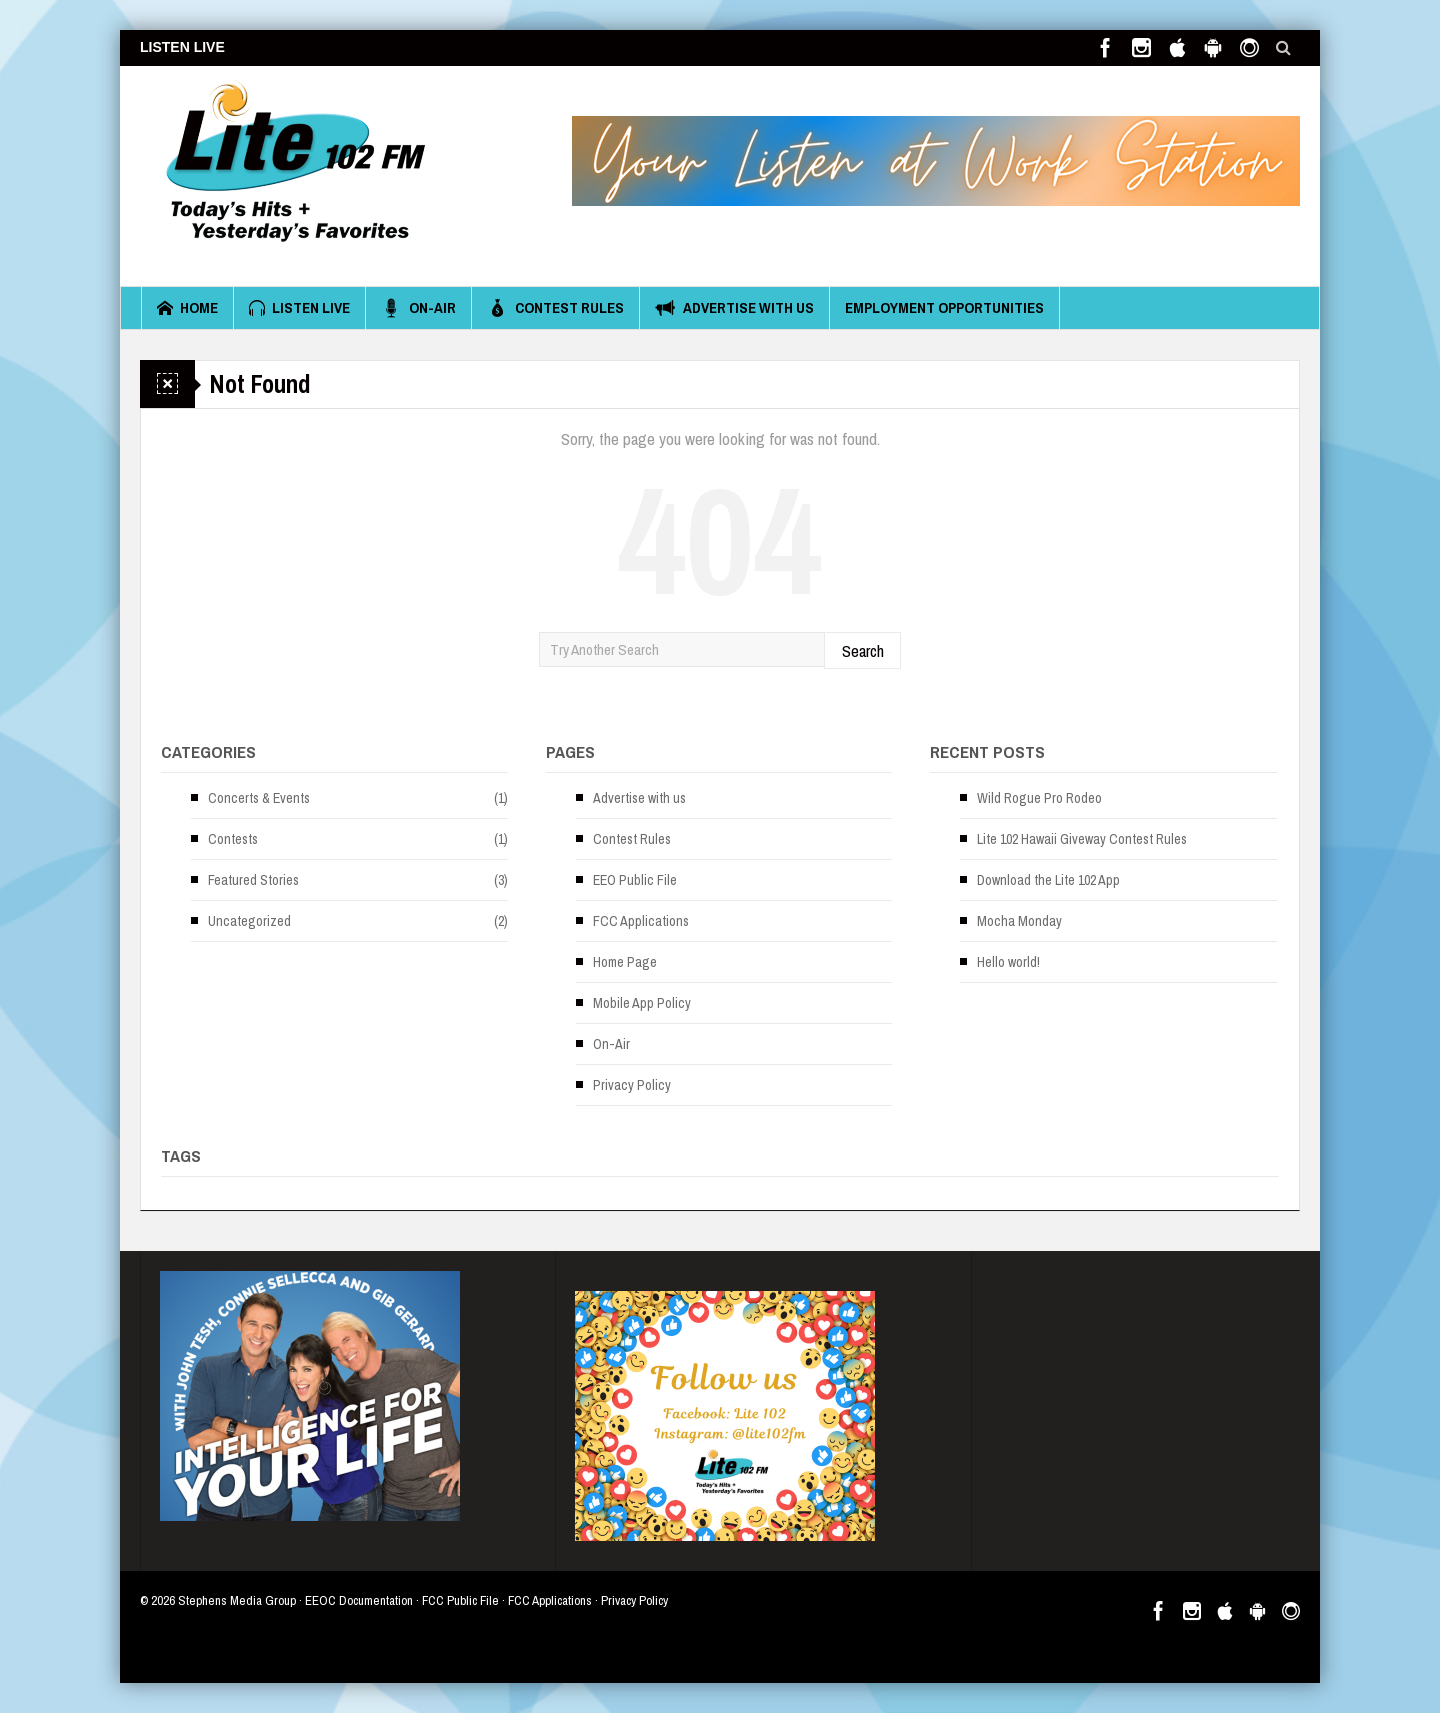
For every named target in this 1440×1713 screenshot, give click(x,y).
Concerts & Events (259, 798)
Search (863, 650)
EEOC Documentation (359, 1600)
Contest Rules (555, 308)
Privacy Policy (632, 1085)
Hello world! (1008, 962)
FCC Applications (641, 921)
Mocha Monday (1019, 921)
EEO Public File (635, 880)
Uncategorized (249, 921)
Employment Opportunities (944, 307)
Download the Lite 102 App (1048, 880)
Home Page (625, 962)
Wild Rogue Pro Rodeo (1039, 798)
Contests (233, 839)
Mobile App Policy (642, 1003)
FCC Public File (460, 1600)
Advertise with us (734, 308)
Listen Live (299, 308)
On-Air (418, 308)
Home (187, 308)
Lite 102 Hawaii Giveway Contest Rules (1082, 839)
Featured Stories (253, 880)
